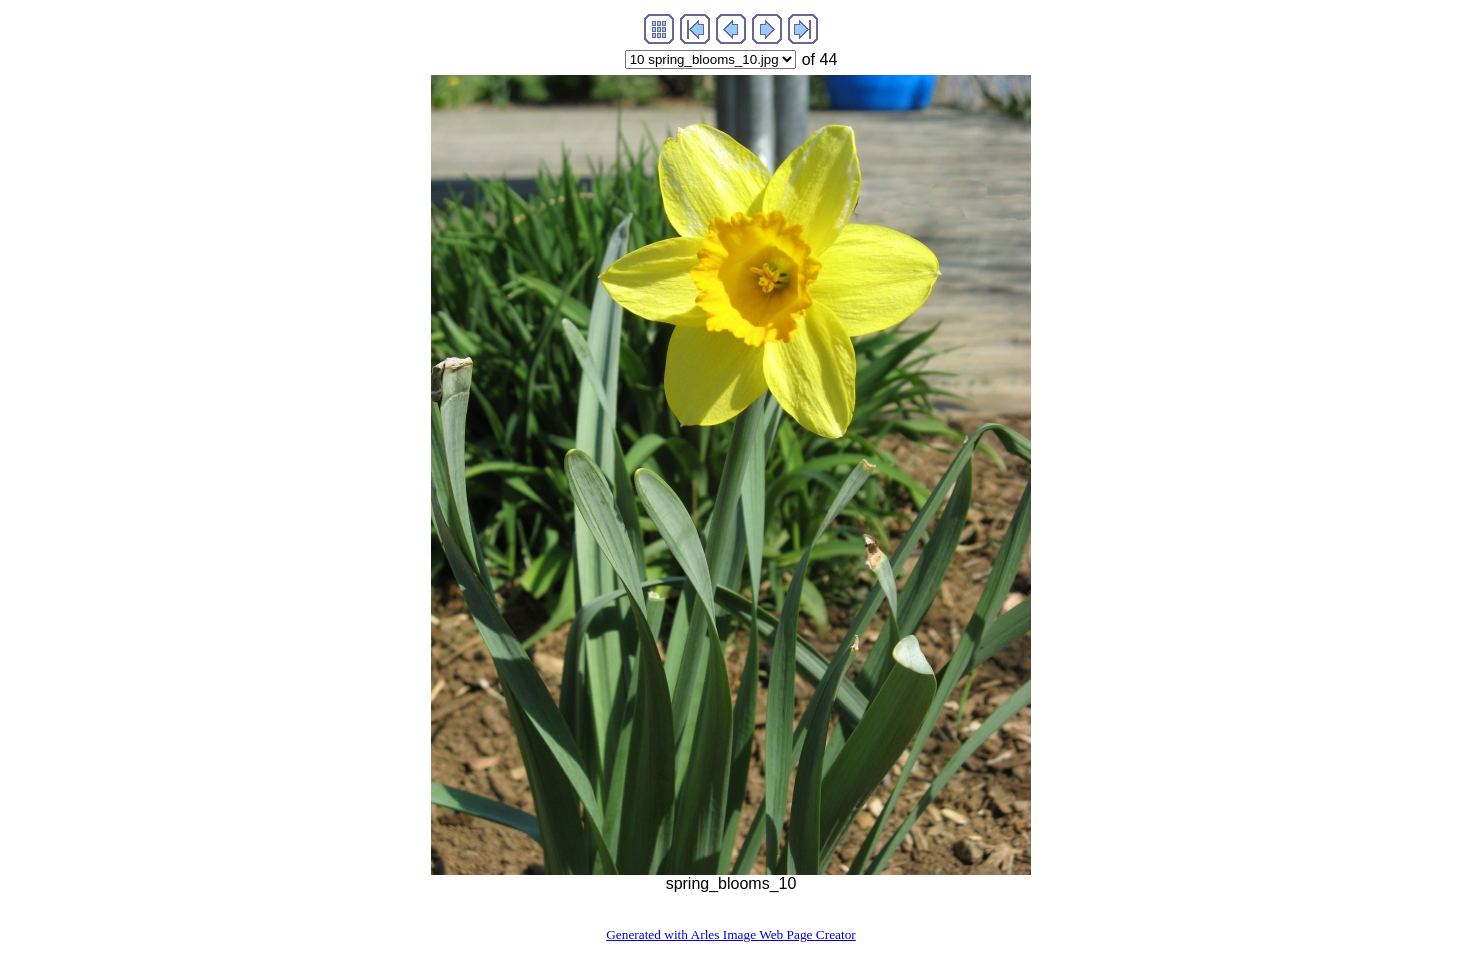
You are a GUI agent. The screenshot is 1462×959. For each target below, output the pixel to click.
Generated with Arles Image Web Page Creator (731, 934)
